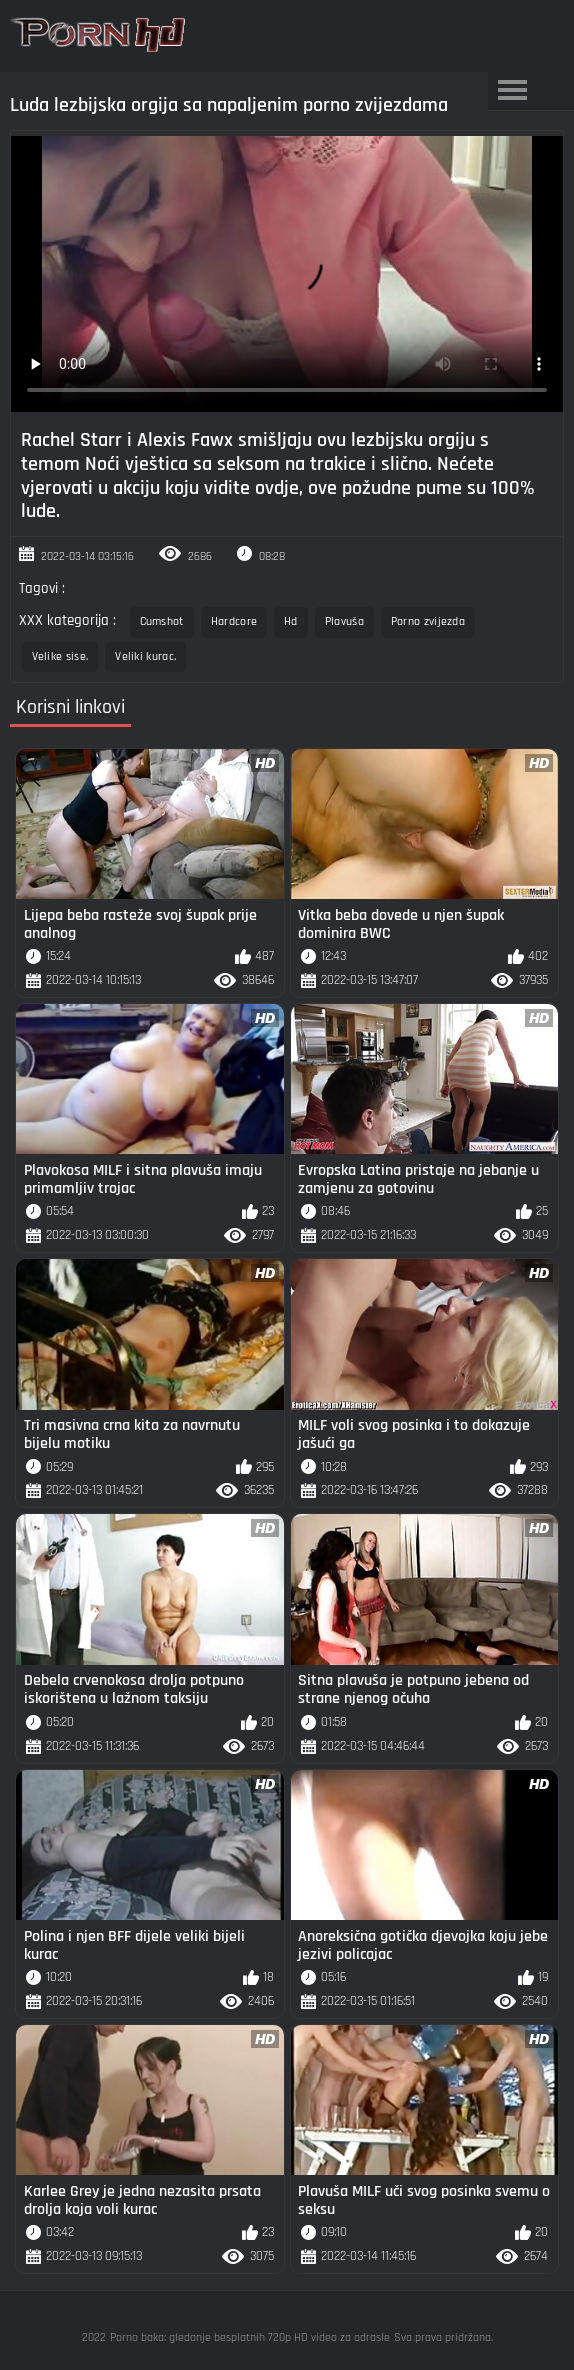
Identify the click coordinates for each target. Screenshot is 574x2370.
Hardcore (234, 621)
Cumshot (162, 621)
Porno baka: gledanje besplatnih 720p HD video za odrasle (250, 2337)
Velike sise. (60, 656)
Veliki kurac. (145, 656)
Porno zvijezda (428, 621)
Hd (291, 621)
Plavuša (344, 621)
